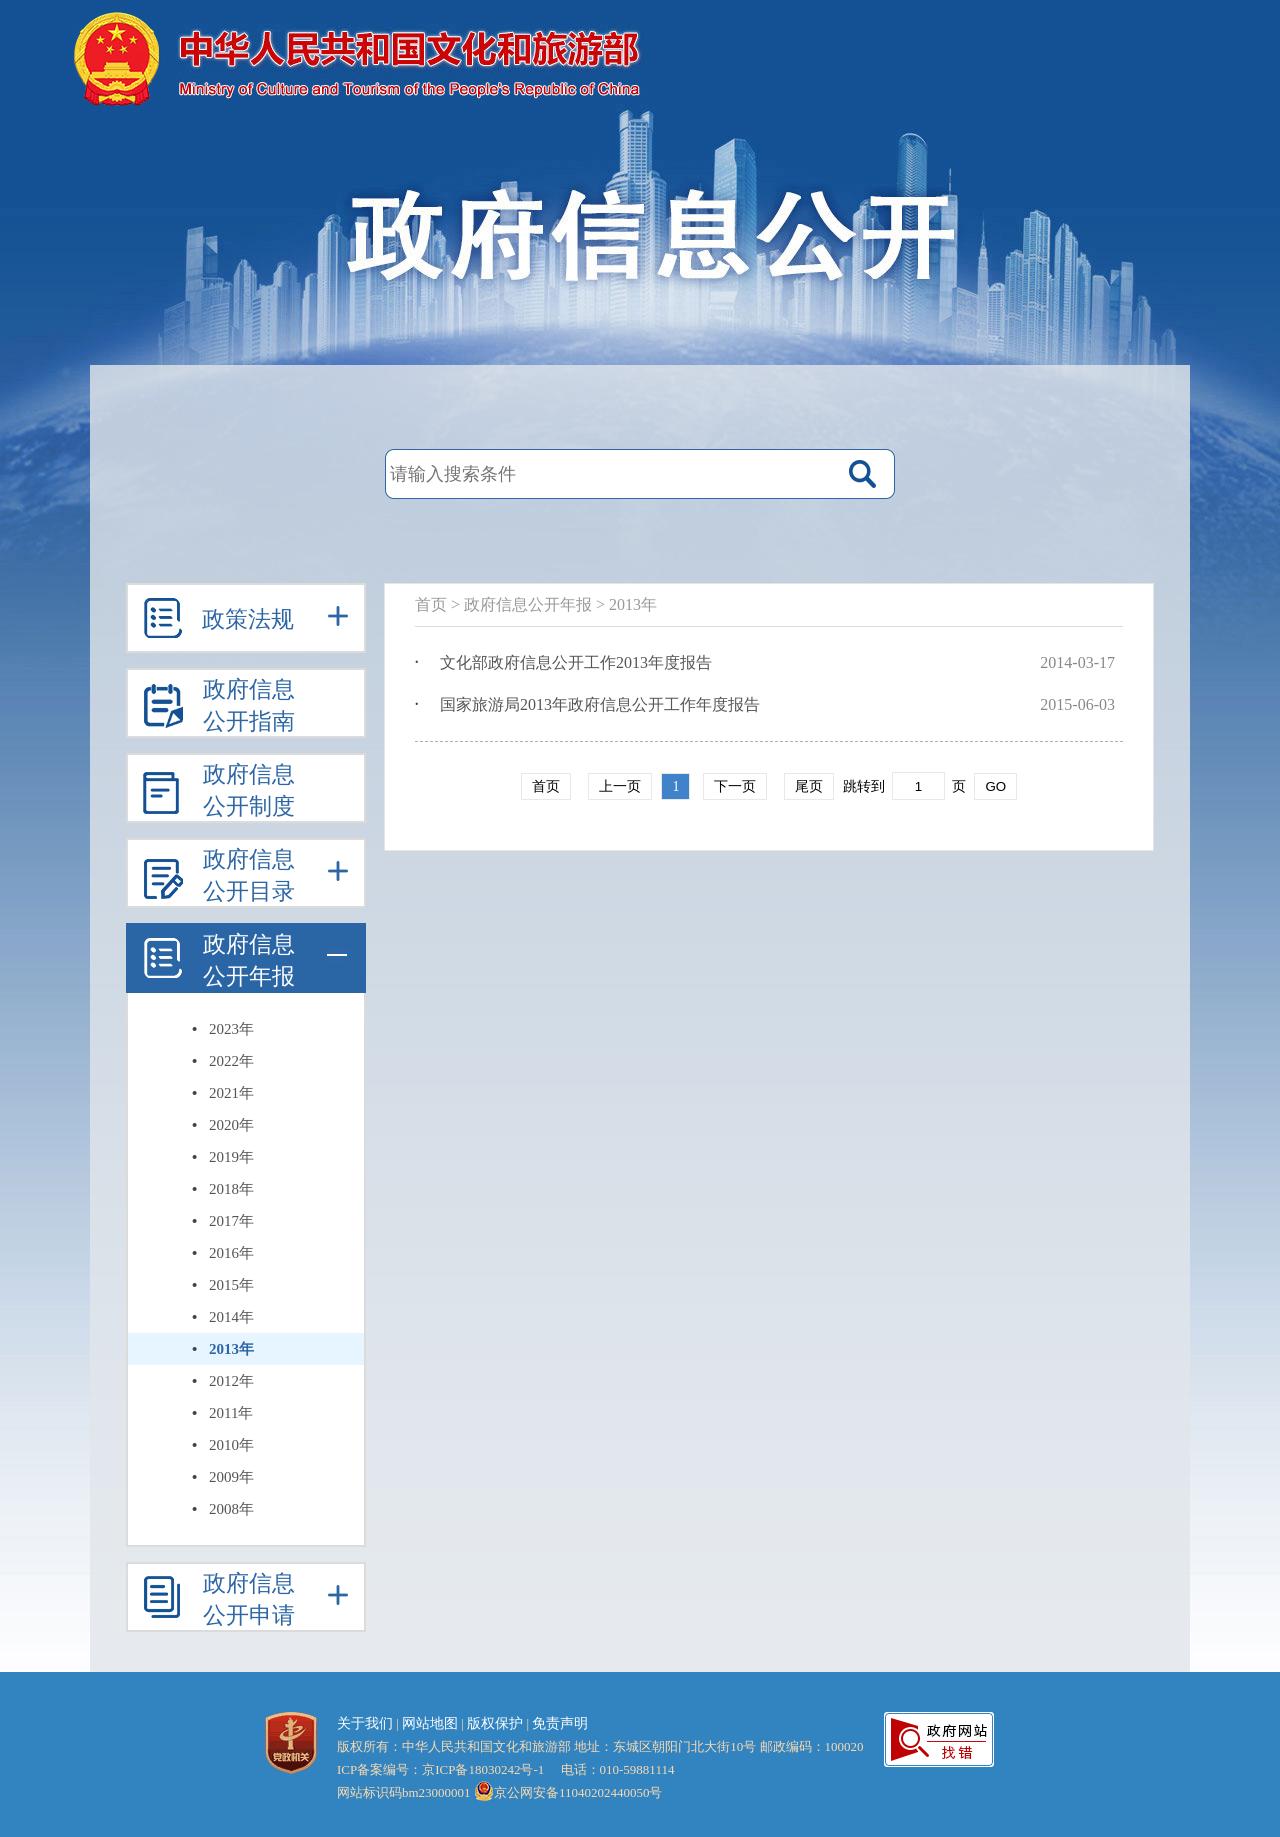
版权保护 (495, 1723)
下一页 (735, 786)
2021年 (231, 1093)
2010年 (231, 1445)
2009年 (231, 1477)
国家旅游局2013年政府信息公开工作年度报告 (600, 704)
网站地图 (430, 1723)
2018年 (231, 1189)
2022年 (231, 1061)
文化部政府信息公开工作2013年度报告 (576, 662)
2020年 (231, 1125)
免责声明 (560, 1723)
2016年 (231, 1253)
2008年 (231, 1509)
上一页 (620, 786)
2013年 (231, 1349)
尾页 (809, 786)
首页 (431, 604)
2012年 (231, 1381)
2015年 (231, 1285)
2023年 (231, 1029)
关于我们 (365, 1723)
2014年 (231, 1317)
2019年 (231, 1157)
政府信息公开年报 (528, 604)
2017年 (231, 1221)
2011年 (231, 1413)
